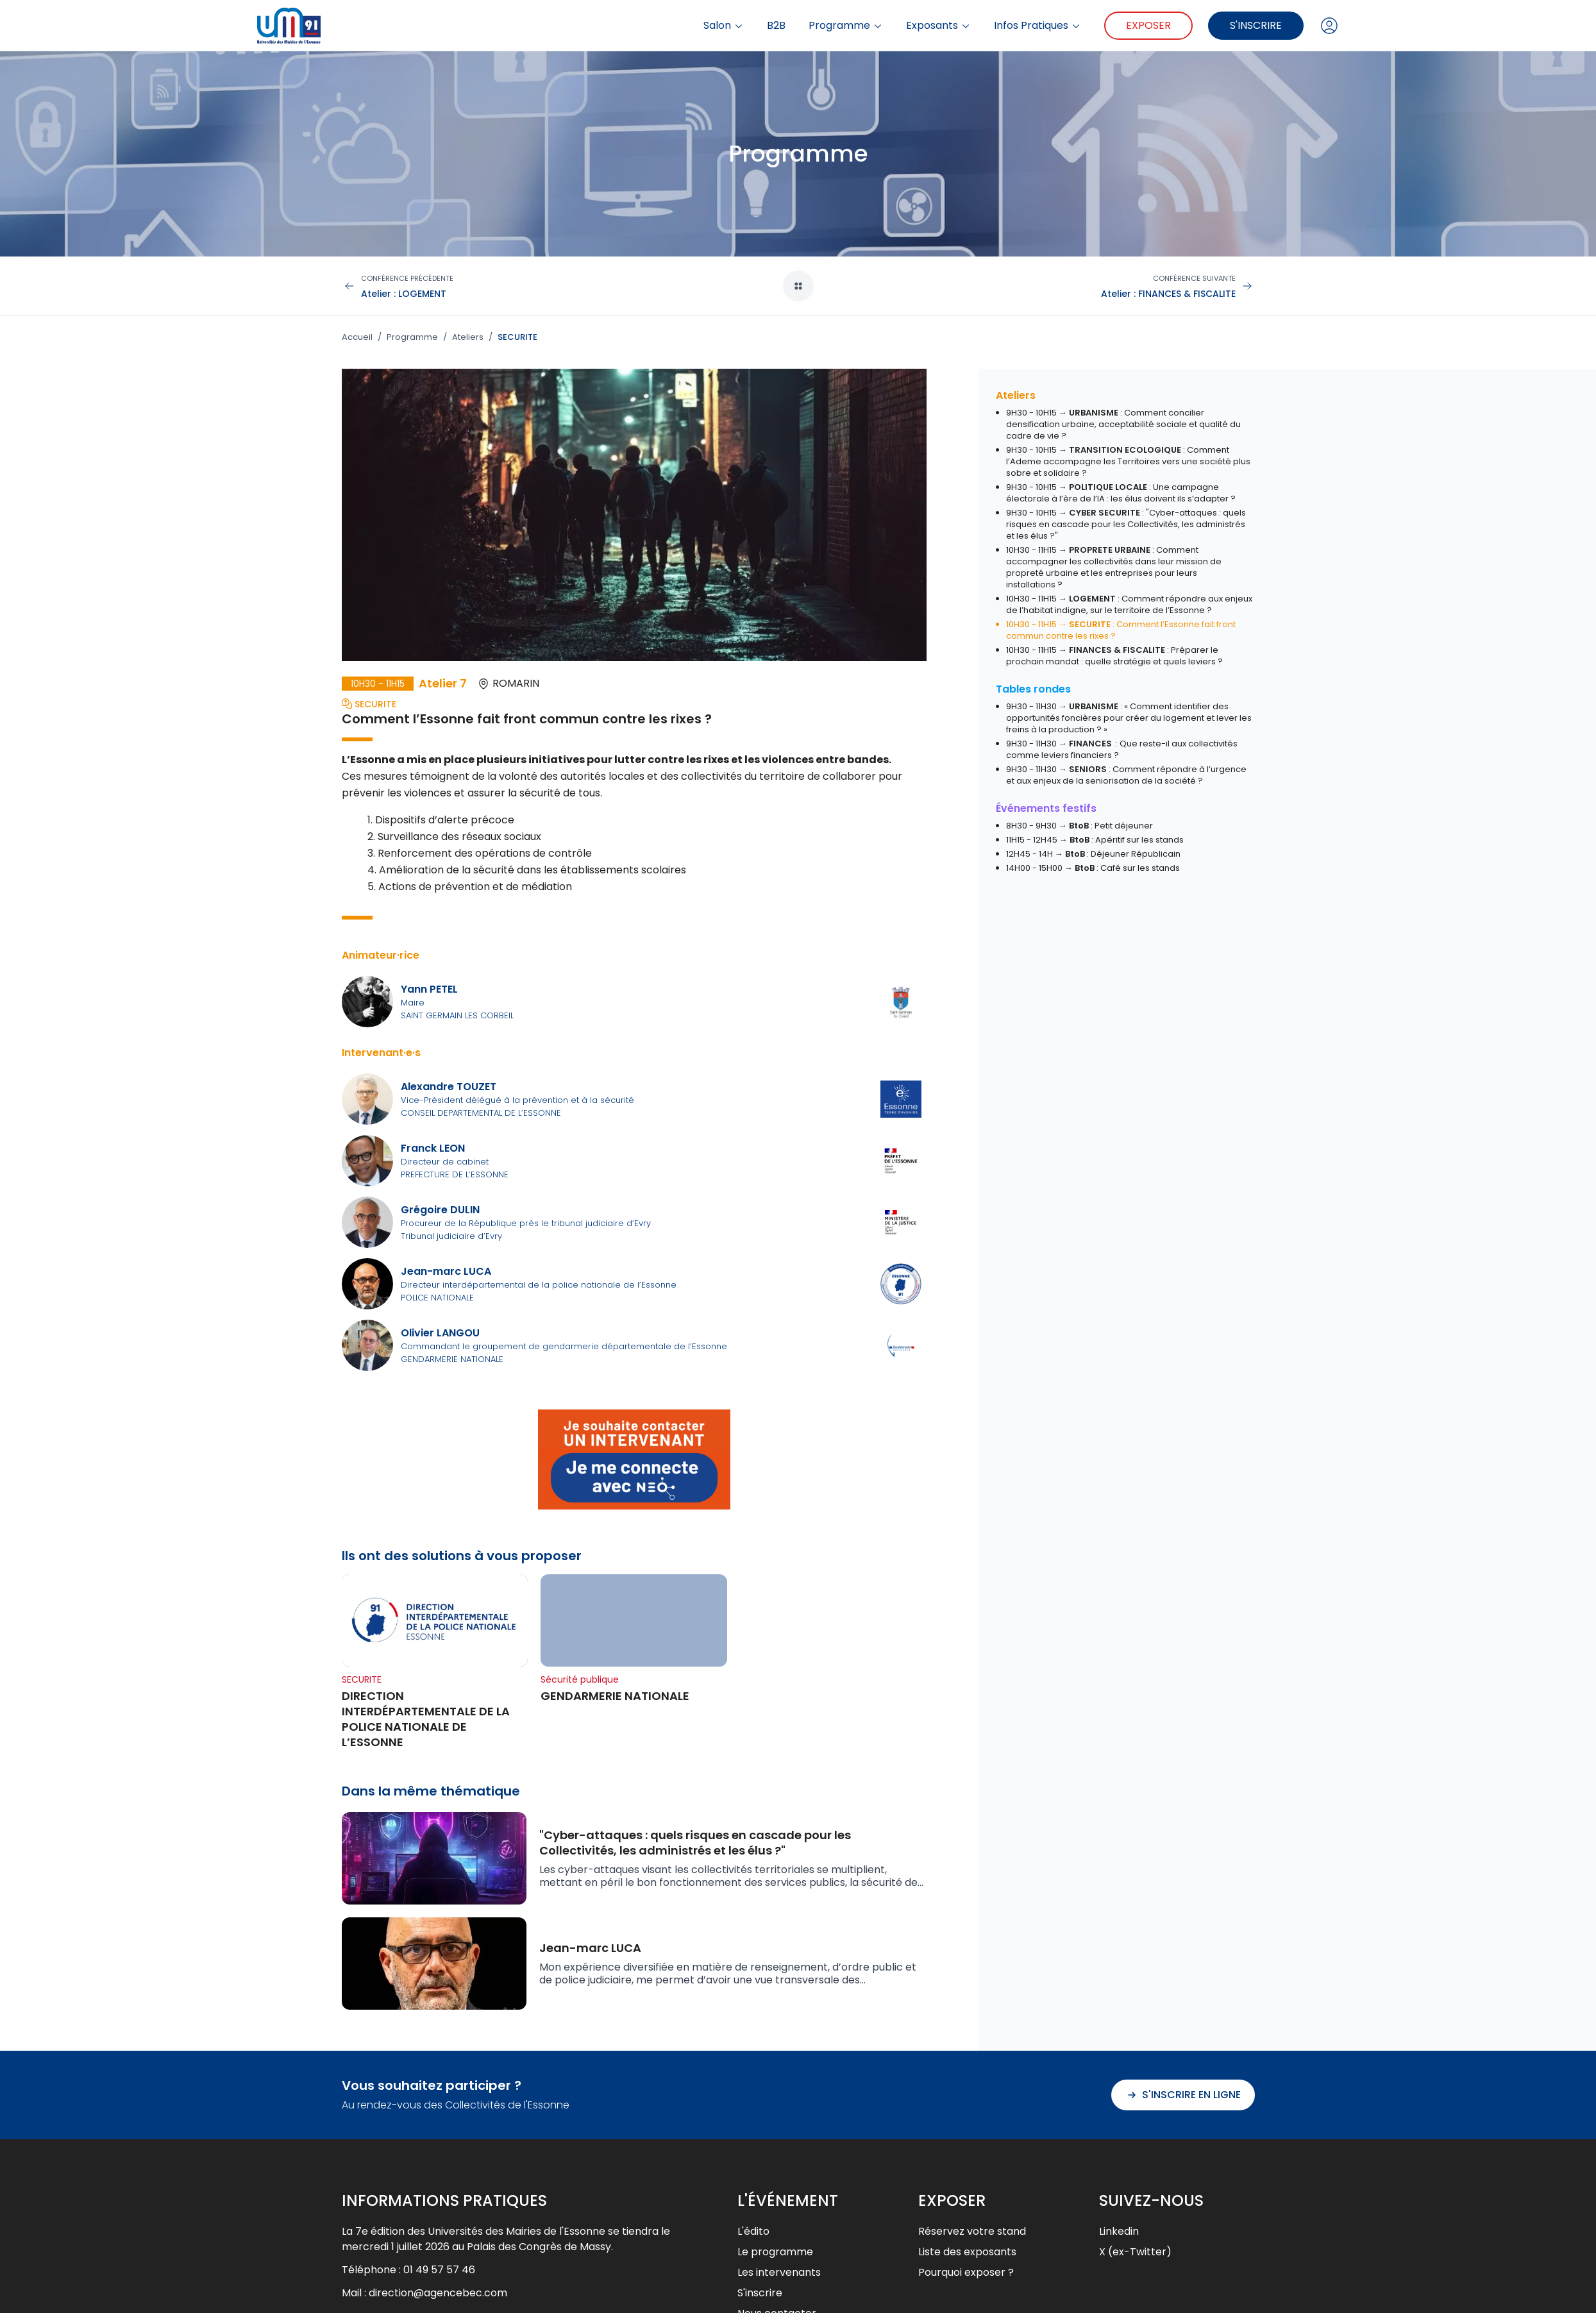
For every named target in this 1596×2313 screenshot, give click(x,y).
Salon (723, 26)
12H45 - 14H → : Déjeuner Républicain (1093, 854)
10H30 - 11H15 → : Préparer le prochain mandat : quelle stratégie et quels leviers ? (1114, 656)
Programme (846, 26)
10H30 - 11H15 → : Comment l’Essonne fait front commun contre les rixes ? (1121, 630)
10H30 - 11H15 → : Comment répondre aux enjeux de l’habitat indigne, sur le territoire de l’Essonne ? (1129, 604)
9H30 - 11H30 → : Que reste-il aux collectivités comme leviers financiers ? (1122, 749)
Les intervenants (779, 2272)
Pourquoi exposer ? (966, 2272)
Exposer (1148, 25)
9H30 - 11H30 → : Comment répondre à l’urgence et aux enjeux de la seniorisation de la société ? (1126, 775)
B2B (776, 26)
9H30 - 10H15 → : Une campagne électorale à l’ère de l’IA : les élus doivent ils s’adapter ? (1121, 493)
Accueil (357, 337)
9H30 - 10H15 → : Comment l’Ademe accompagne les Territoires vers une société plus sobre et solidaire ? (1128, 461)
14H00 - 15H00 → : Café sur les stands (1093, 868)
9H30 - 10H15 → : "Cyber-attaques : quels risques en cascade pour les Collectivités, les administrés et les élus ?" (1126, 524)
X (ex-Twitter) (1135, 2251)
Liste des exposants (967, 2251)
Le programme (775, 2251)
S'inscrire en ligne (1183, 2094)
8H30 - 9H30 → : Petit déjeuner (1079, 826)
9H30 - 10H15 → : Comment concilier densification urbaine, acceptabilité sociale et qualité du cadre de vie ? (1123, 424)
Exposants (938, 26)
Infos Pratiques (1037, 26)
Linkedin (1119, 2231)
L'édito (753, 2231)
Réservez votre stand (972, 2231)
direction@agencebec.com (438, 2292)
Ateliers (467, 337)
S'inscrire (1256, 25)
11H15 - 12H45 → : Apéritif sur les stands (1095, 840)
